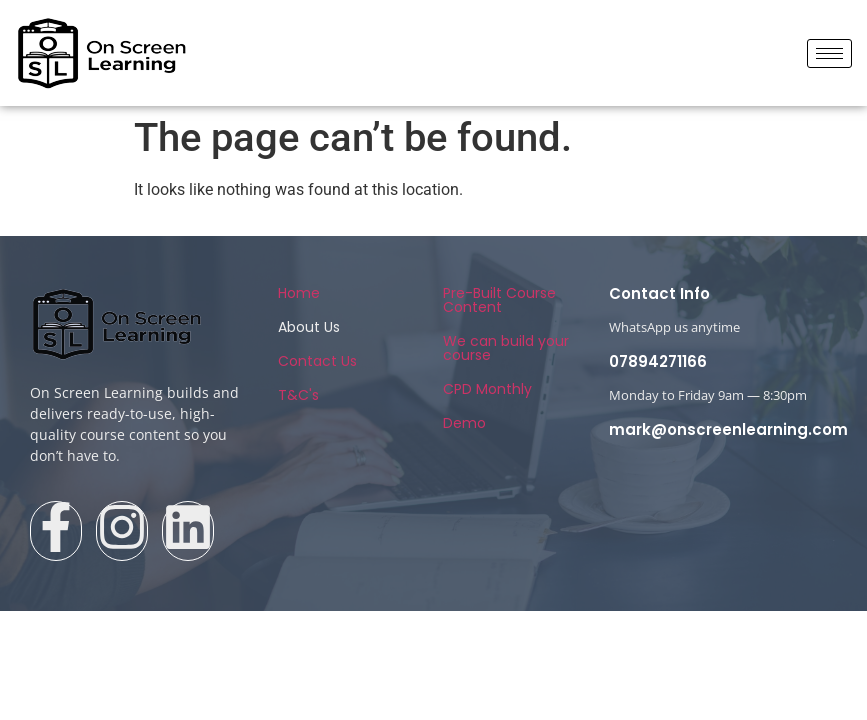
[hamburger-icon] (829, 53)
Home (299, 293)
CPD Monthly (487, 389)
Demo (464, 423)
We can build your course (506, 348)
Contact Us (317, 361)
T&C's (298, 395)
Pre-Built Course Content (499, 300)
